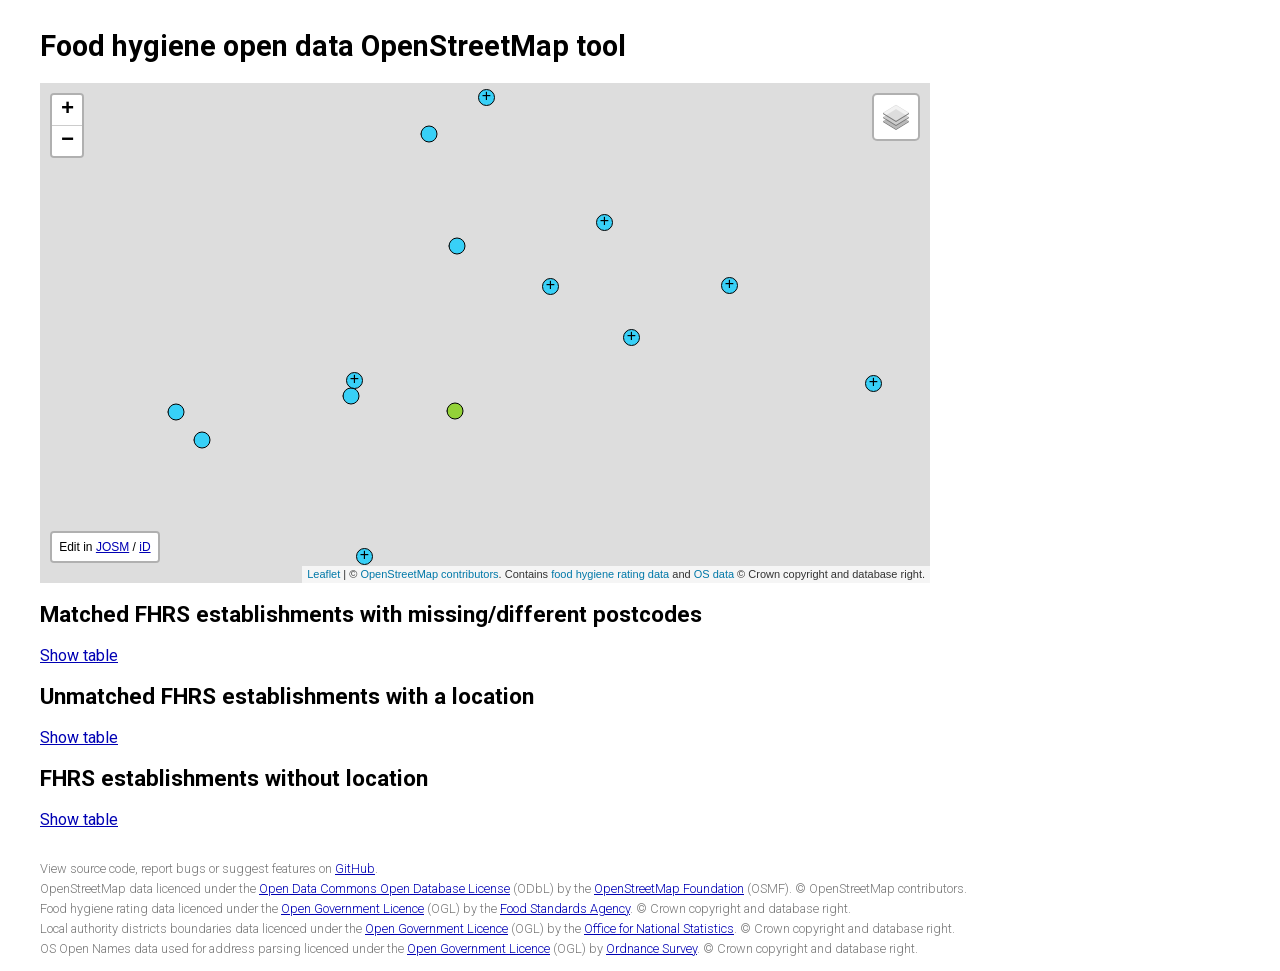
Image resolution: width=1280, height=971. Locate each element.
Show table (79, 655)
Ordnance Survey (651, 948)
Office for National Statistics (659, 928)
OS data (714, 574)
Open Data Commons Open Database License (384, 888)
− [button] (67, 141)
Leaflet (323, 574)
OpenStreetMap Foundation (669, 888)
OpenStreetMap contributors (429, 574)
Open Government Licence (352, 908)
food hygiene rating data (610, 574)
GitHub (355, 868)
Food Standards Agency (565, 908)
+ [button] (67, 110)
